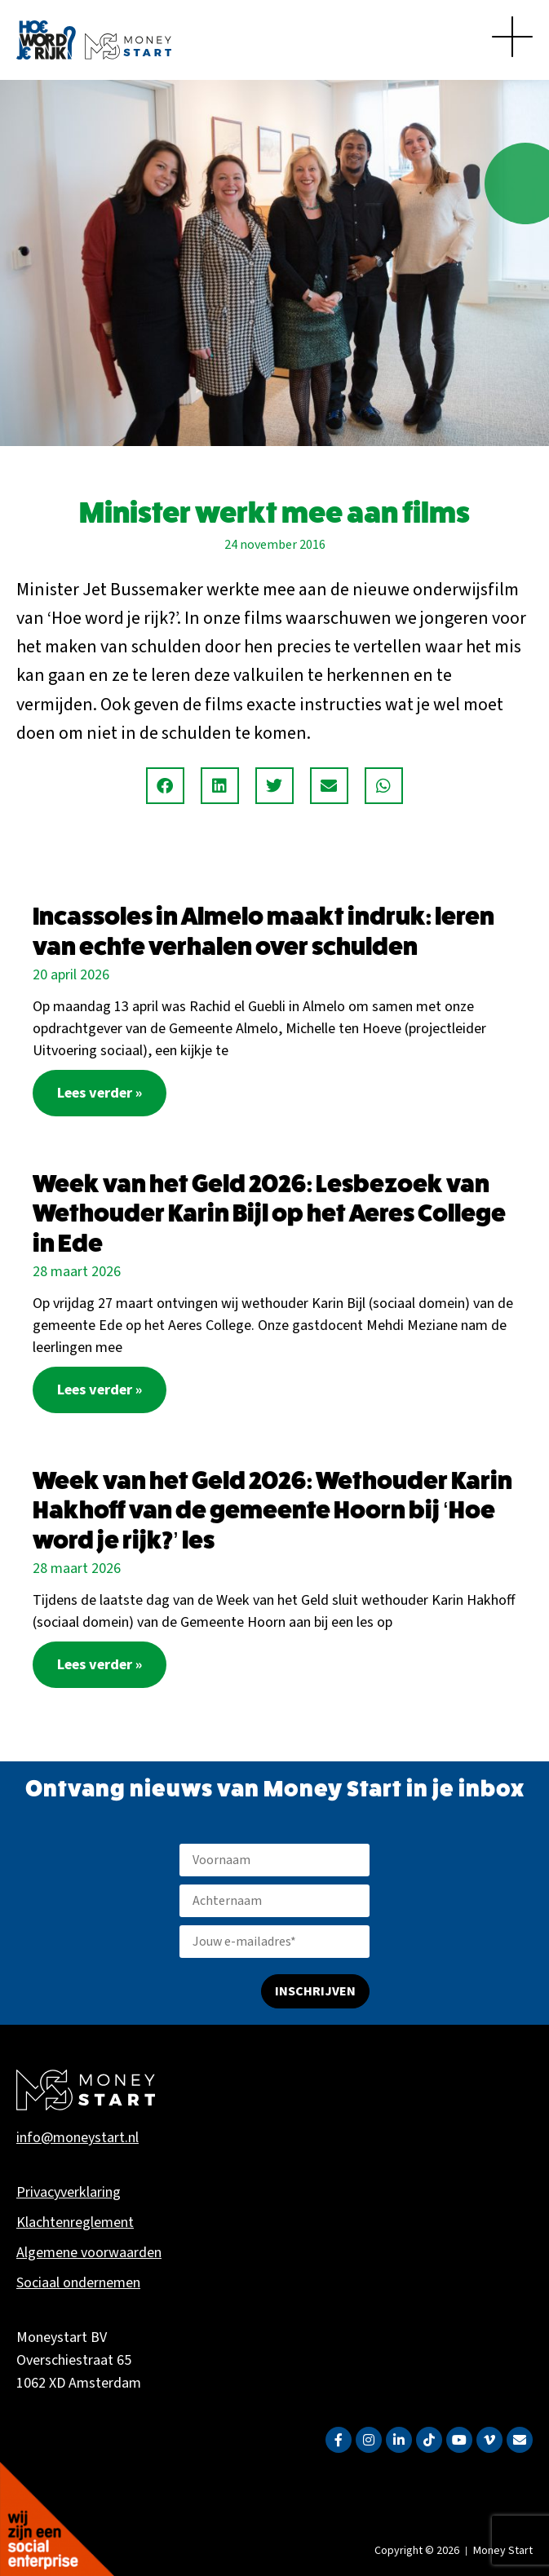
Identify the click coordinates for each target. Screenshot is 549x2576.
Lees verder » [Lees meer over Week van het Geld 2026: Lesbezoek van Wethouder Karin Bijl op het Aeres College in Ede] (99, 1390)
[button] (165, 785)
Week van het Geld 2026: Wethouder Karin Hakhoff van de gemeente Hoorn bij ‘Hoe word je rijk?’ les (272, 1510)
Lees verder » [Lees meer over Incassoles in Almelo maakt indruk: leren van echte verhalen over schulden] (99, 1093)
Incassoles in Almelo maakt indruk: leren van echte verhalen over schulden (263, 931)
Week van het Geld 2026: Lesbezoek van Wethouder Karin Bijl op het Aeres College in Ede (269, 1213)
